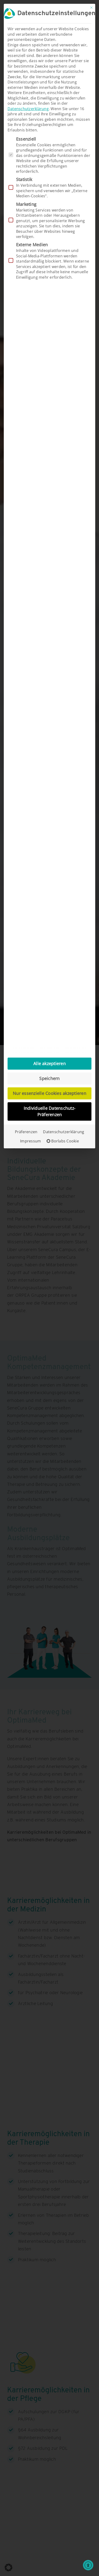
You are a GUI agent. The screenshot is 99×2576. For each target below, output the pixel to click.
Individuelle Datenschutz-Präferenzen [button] (49, 1111)
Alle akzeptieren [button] (49, 1063)
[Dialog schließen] (91, 7)
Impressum (30, 1141)
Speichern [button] (49, 1078)
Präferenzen (26, 1131)
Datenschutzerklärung (28, 108)
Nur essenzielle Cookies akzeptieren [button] (49, 1093)
